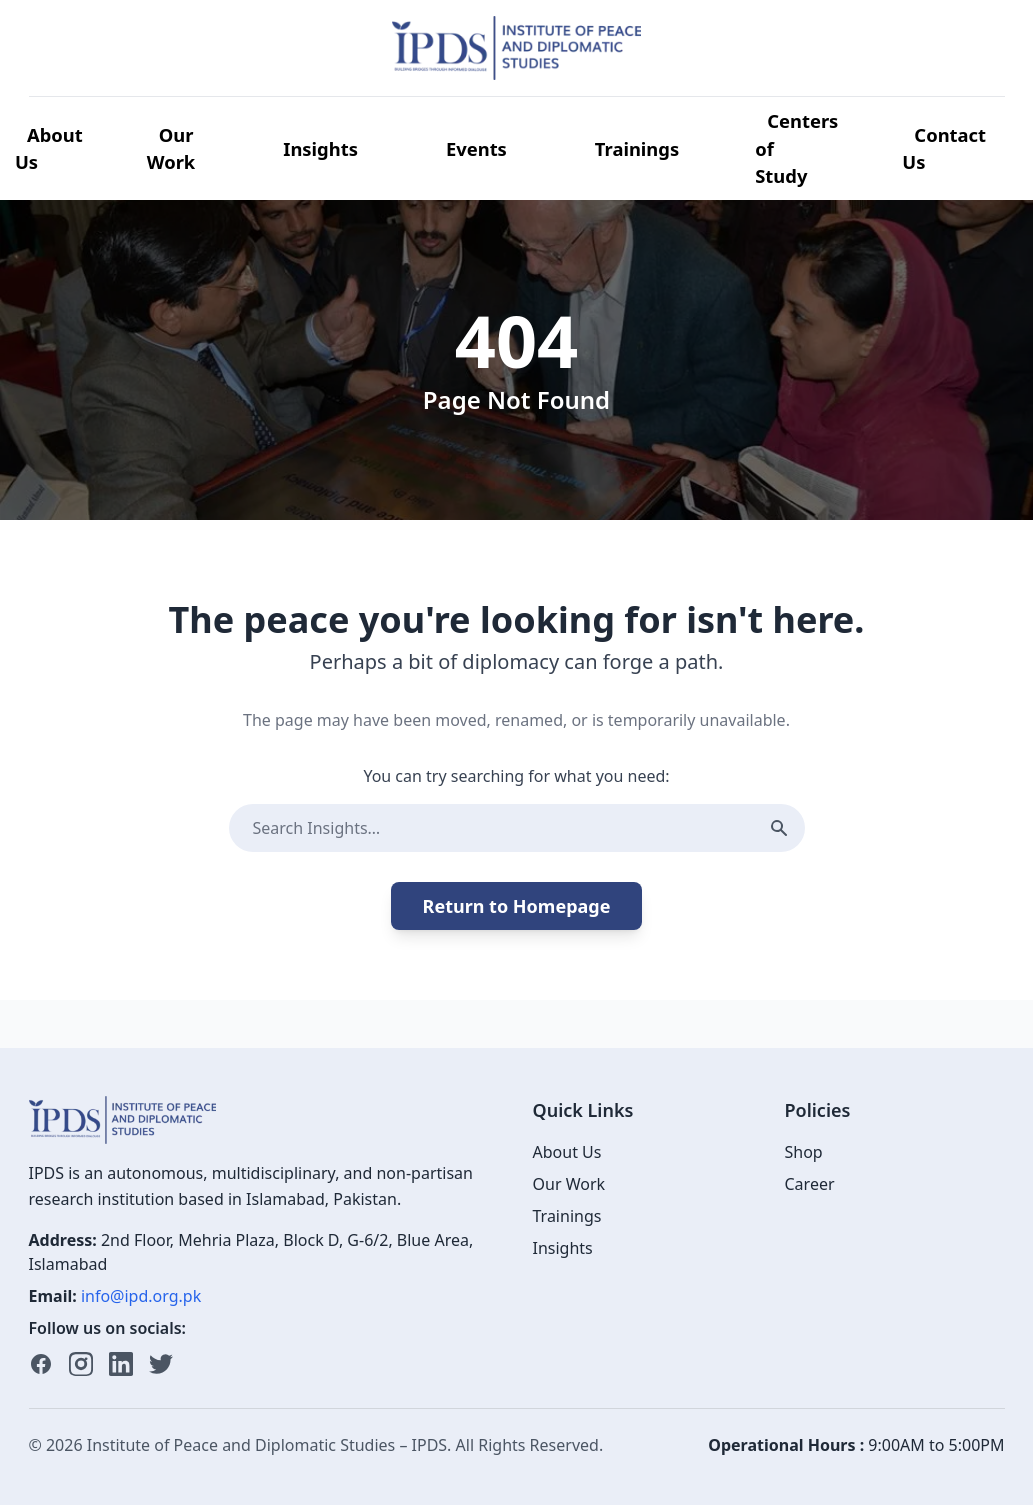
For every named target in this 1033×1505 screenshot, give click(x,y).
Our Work (171, 148)
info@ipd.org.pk (141, 1296)
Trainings (637, 148)
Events (476, 148)
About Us (49, 148)
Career (810, 1184)
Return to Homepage (517, 906)
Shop (804, 1152)
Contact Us (944, 148)
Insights (320, 148)
